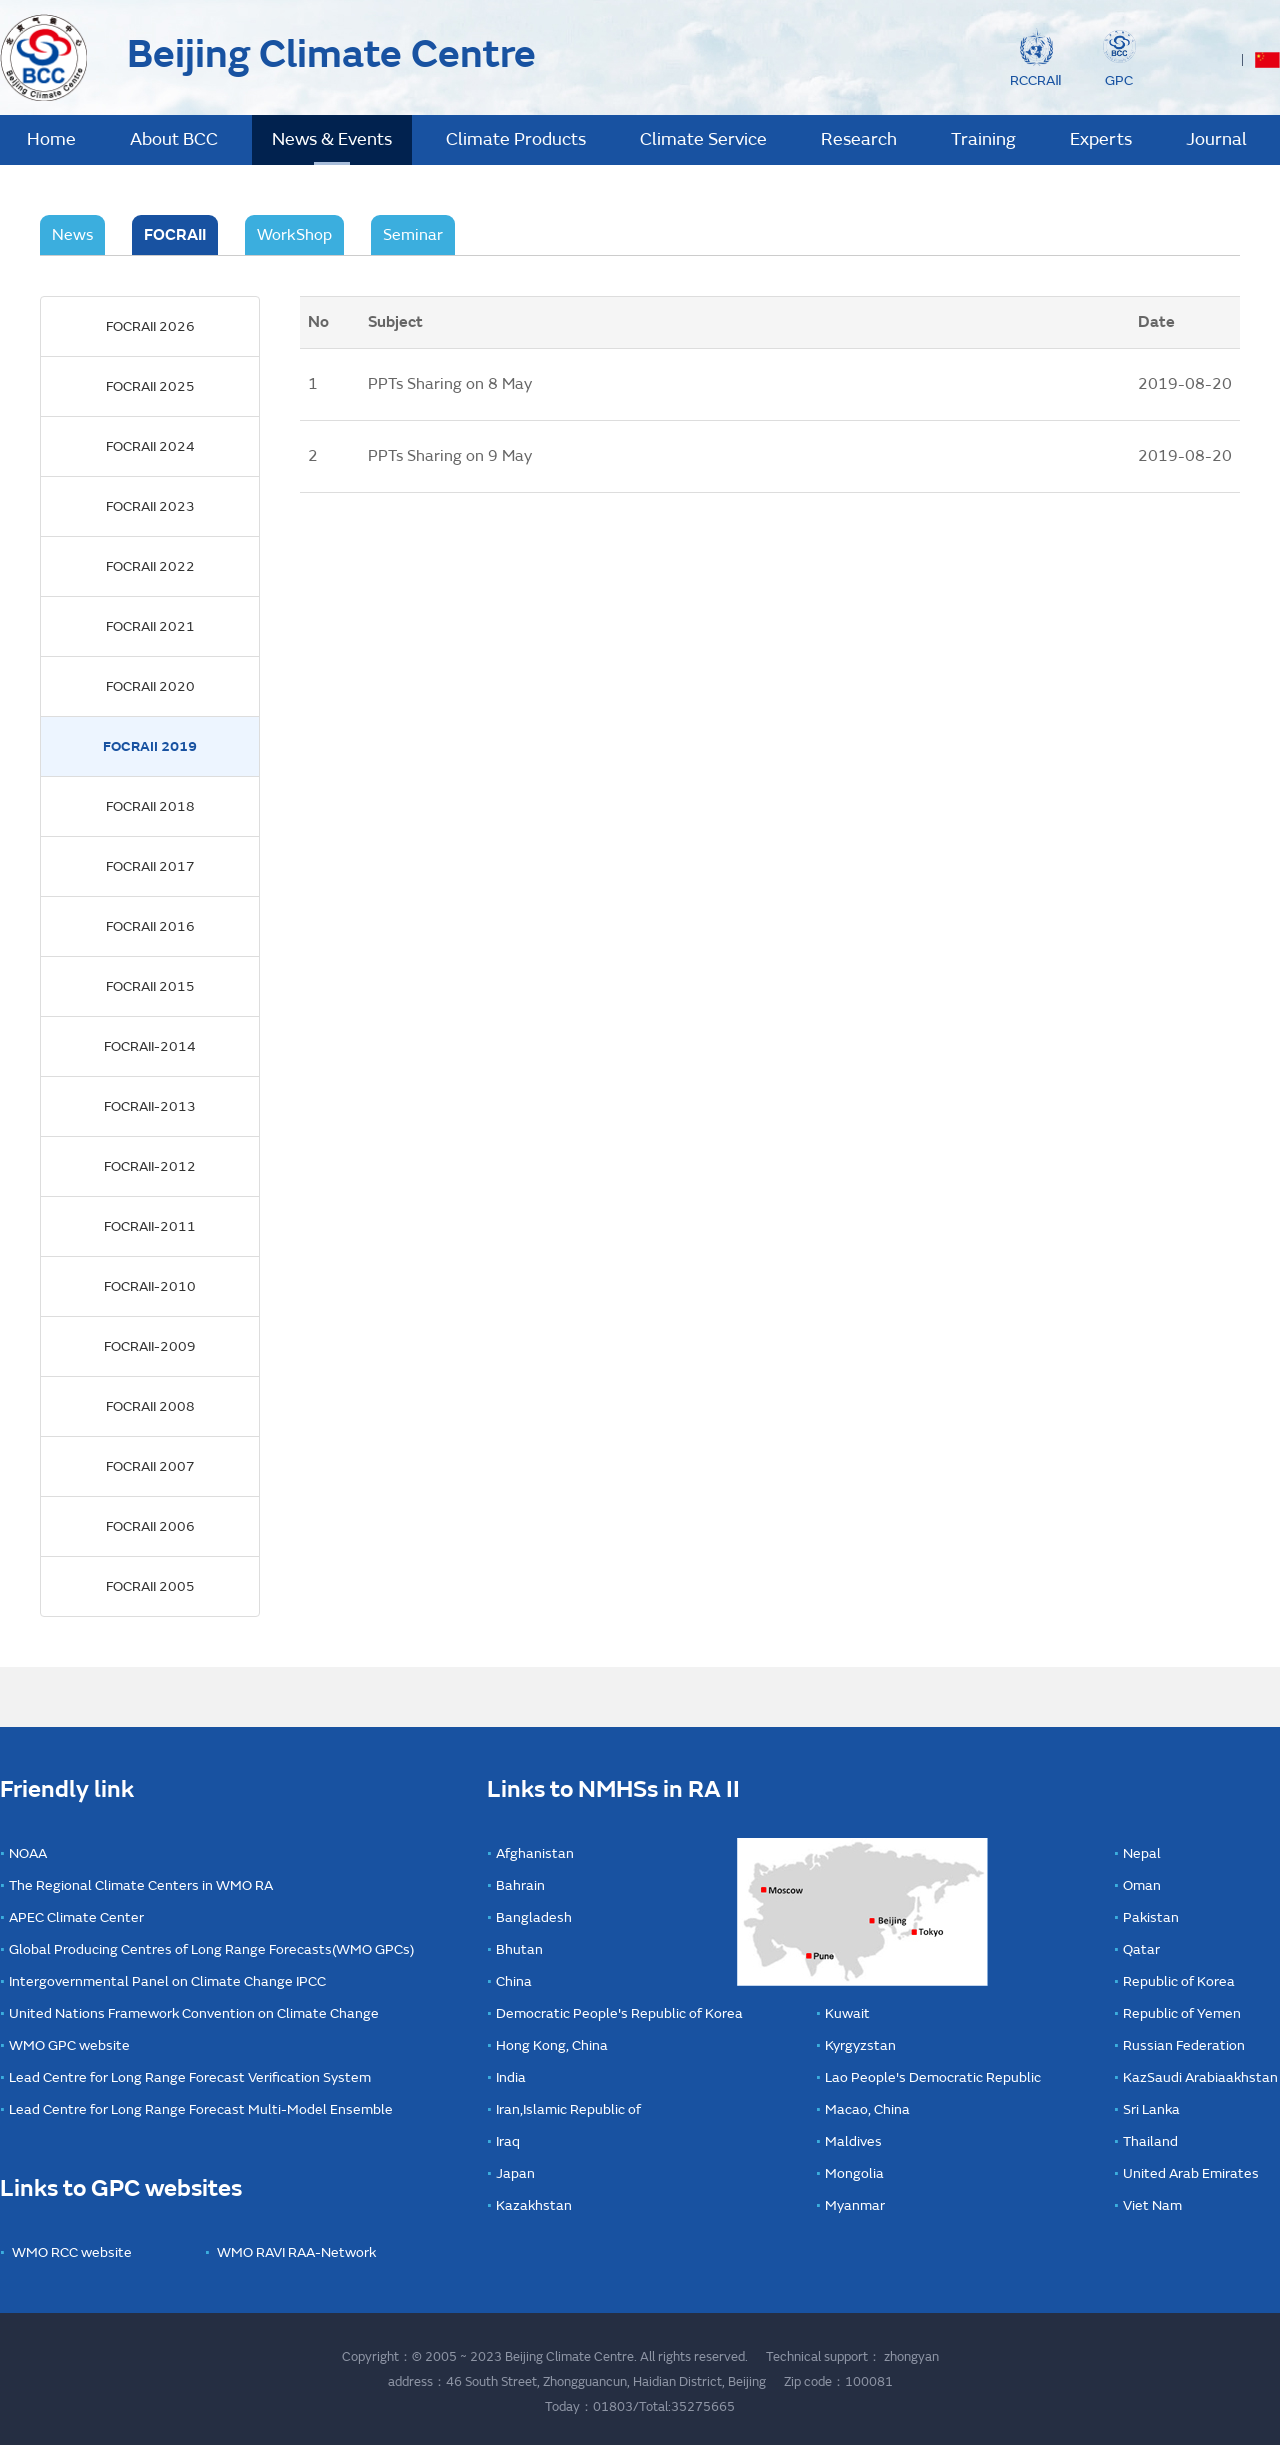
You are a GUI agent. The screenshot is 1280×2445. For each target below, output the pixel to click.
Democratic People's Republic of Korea (619, 2013)
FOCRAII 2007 (150, 1466)
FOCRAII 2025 (150, 386)
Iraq (508, 2141)
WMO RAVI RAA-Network (296, 2252)
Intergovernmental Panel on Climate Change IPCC (167, 1981)
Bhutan (519, 1949)
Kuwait (847, 2013)
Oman (1142, 1885)
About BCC (174, 139)
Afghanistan (535, 1853)
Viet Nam (1152, 2205)
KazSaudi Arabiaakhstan (1200, 2077)
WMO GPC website (69, 2045)
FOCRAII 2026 (150, 326)
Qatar (1141, 1949)
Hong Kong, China (552, 2045)
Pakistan (1151, 1917)
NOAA (28, 1853)
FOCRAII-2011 (150, 1226)
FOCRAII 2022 (150, 566)
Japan (515, 2173)
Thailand (1150, 2141)
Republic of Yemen (1182, 2013)
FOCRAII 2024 (150, 446)
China (514, 1981)
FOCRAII (175, 235)
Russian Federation (1184, 2045)
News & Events (332, 139)
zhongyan (911, 2357)
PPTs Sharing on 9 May (450, 456)
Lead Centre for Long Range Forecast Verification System (190, 2077)
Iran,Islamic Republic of (568, 2109)
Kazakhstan (534, 2205)
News (72, 235)
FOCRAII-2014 (150, 1046)
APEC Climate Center (76, 1917)
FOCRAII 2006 (150, 1526)
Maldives (853, 2141)
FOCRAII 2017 (150, 866)
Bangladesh (534, 1917)
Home (51, 139)
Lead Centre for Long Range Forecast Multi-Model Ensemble (201, 2109)
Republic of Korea (1179, 1981)
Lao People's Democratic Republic (933, 2077)
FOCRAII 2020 (150, 686)
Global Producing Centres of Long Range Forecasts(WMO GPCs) (211, 1949)
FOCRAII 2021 (150, 626)
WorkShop (294, 235)
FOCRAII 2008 (150, 1406)
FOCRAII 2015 (150, 986)
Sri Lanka (1151, 2109)
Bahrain (520, 1885)
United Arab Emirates (1191, 2173)
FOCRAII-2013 (150, 1106)
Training (983, 139)
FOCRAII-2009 (150, 1346)
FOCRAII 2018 (150, 806)
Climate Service (703, 139)
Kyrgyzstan (860, 2045)
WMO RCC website (72, 2252)
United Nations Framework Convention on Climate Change (194, 2013)
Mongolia (854, 2173)
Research (859, 139)
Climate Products (516, 139)
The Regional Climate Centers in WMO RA (141, 1885)
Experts (1101, 139)
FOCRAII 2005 (150, 1586)
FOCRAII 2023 (150, 506)
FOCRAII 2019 (150, 746)
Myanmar (855, 2205)
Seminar (413, 235)
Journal (1216, 139)
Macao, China (867, 2109)
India (511, 2077)
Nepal (1142, 1853)
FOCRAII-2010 (150, 1286)
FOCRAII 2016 (150, 926)
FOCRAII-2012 (150, 1166)
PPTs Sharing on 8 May (450, 384)
